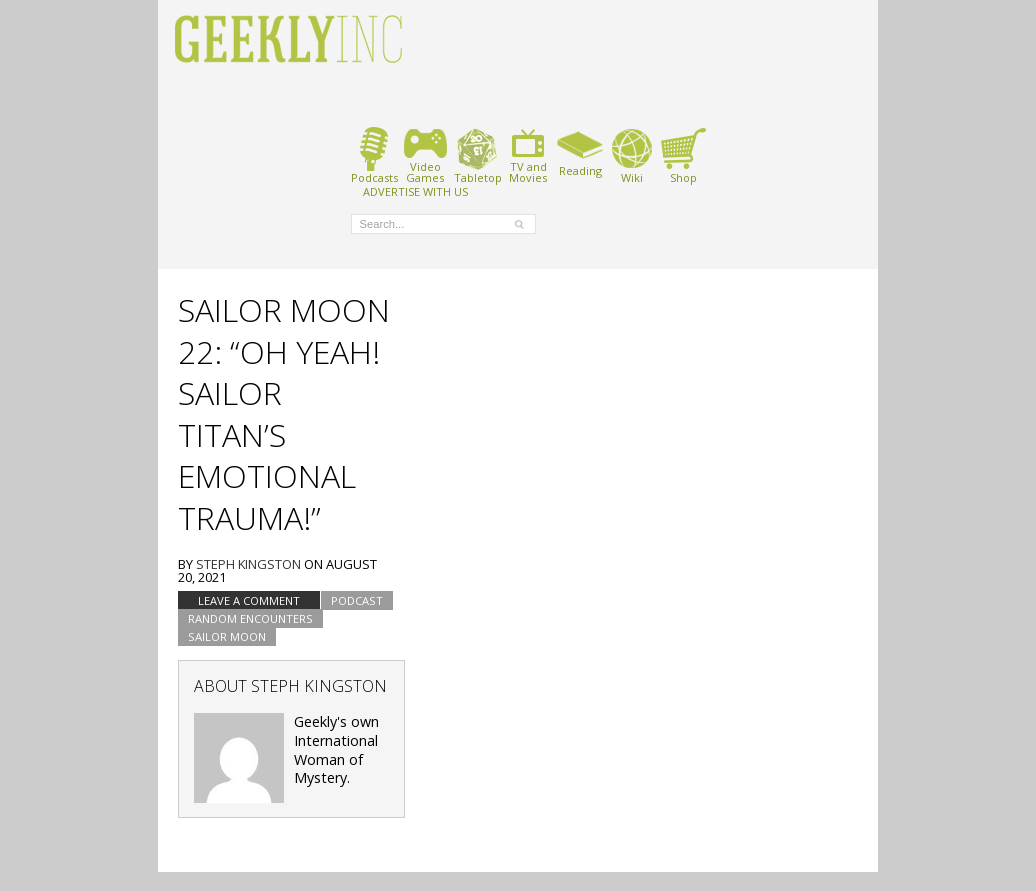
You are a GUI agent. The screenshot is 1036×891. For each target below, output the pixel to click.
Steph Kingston (248, 564)
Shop (683, 155)
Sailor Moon (227, 636)
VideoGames (425, 155)
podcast (357, 600)
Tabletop (477, 155)
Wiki (632, 155)
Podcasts (374, 155)
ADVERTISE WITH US (415, 191)
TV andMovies (528, 155)
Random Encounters (250, 618)
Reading (580, 152)
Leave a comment (249, 600)
